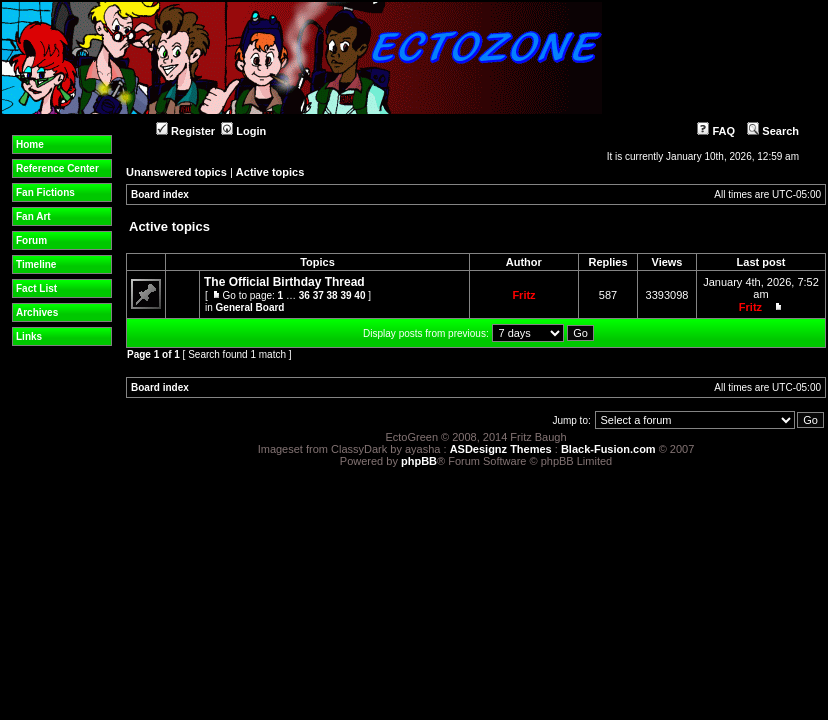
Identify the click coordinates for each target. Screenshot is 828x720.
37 (318, 295)
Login (243, 131)
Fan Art (33, 216)
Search (773, 131)
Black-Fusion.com (608, 449)
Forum (31, 240)
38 (332, 295)
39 (345, 295)
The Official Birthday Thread (284, 282)
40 (359, 295)
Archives (37, 312)
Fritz (523, 295)
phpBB (419, 461)
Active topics (270, 172)
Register (185, 131)
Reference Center (57, 168)
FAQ (716, 131)
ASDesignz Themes (501, 449)
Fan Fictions (45, 192)
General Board (250, 307)
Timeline (36, 264)
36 (304, 295)
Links (29, 336)
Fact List (36, 288)
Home (30, 144)
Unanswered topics (176, 172)
